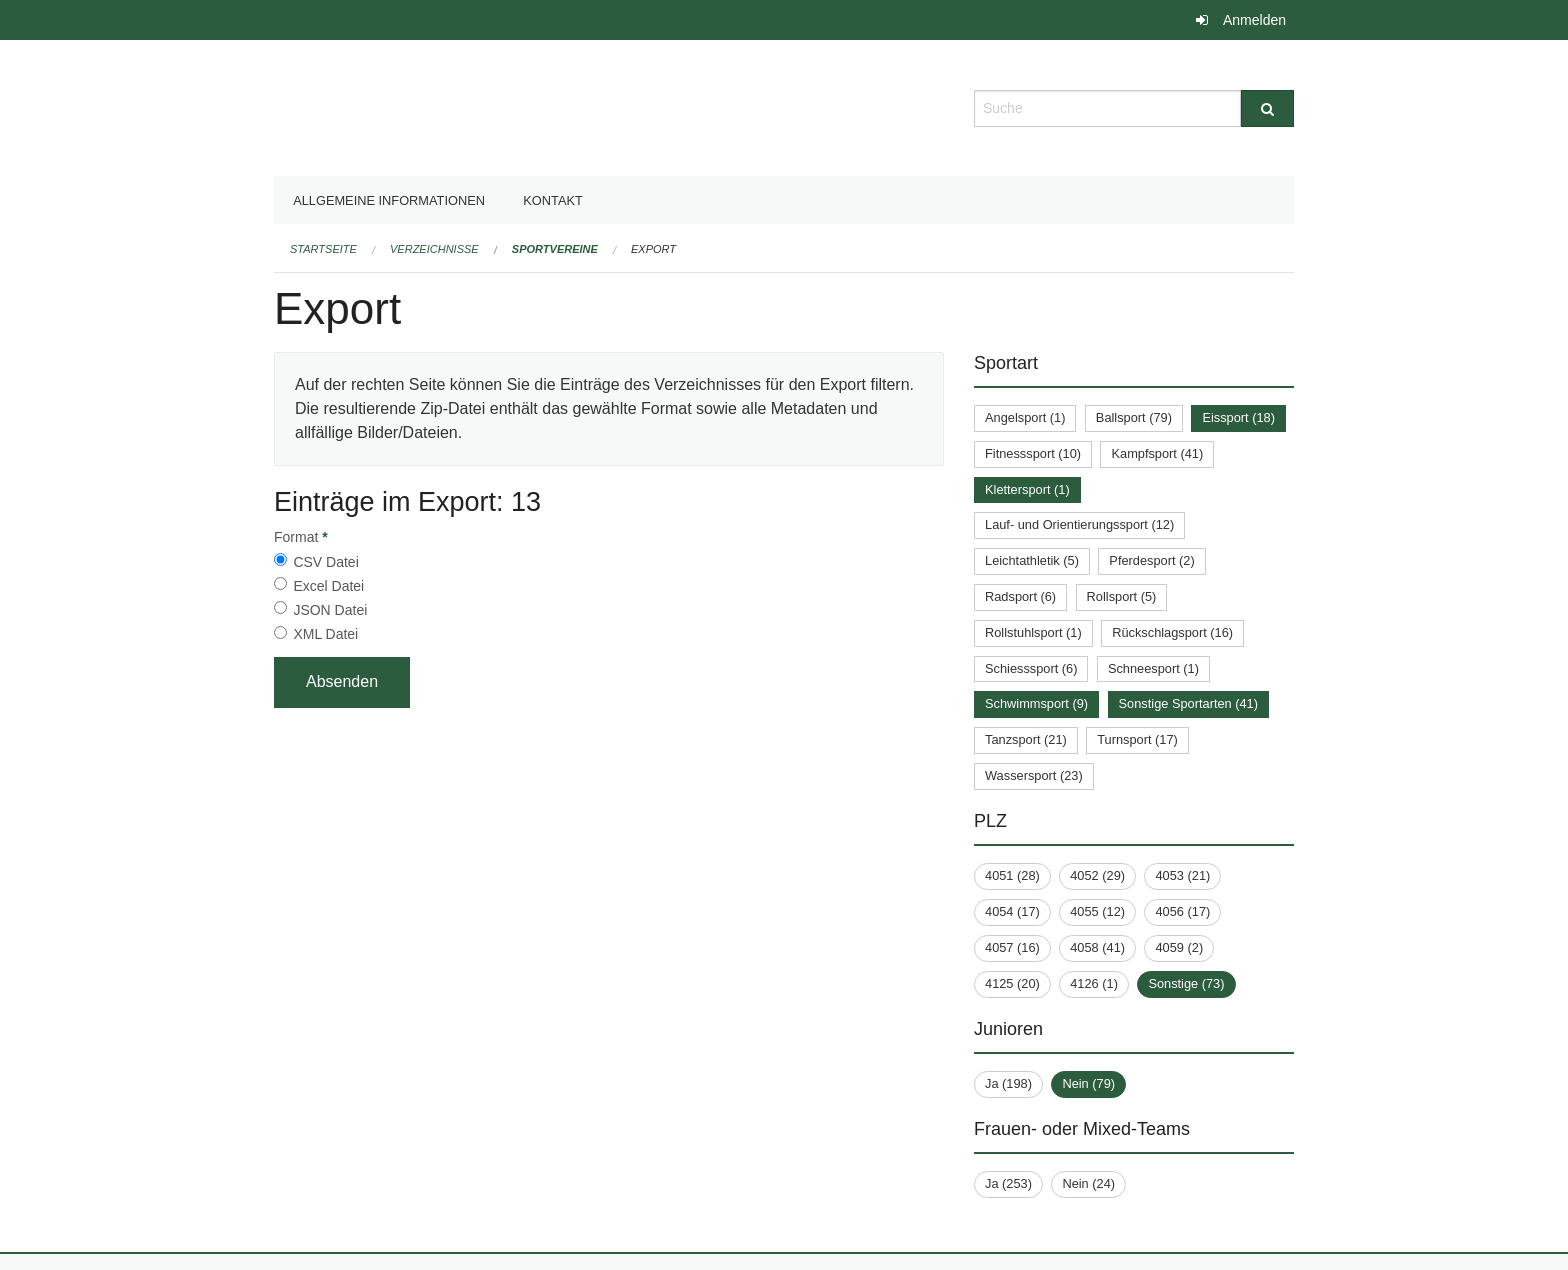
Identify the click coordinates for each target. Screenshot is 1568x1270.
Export (653, 249)
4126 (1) (1094, 983)
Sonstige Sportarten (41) (1188, 703)
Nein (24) (1088, 1183)
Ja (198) (1008, 1083)
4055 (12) (1097, 911)
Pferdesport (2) (1151, 560)
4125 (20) (1012, 983)
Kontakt (553, 200)
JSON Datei (330, 610)
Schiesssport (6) (1031, 668)
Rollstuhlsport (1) (1033, 632)
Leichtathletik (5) (1032, 560)
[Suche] (1267, 108)
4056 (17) (1182, 911)
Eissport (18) (1238, 417)
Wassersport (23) (1034, 775)
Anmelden (1254, 20)
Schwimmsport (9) (1036, 703)
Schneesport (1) (1153, 668)
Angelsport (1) (1025, 417)
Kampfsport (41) (1157, 453)
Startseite (323, 249)
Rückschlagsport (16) (1172, 632)
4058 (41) (1097, 947)
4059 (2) (1179, 947)
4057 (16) (1012, 947)
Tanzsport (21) (1026, 739)
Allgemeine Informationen (389, 200)
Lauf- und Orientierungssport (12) (1079, 524)
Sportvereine (555, 249)
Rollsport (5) (1122, 596)
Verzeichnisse (434, 249)
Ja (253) (1008, 1183)
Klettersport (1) (1027, 489)
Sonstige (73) (1186, 983)
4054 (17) (1012, 911)
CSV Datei (325, 562)
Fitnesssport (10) (1033, 453)
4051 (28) (1012, 875)
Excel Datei (328, 586)
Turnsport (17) (1137, 739)
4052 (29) (1097, 875)
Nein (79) (1088, 1083)
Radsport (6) (1020, 596)
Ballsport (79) (1134, 417)
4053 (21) (1182, 875)
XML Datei (325, 634)
